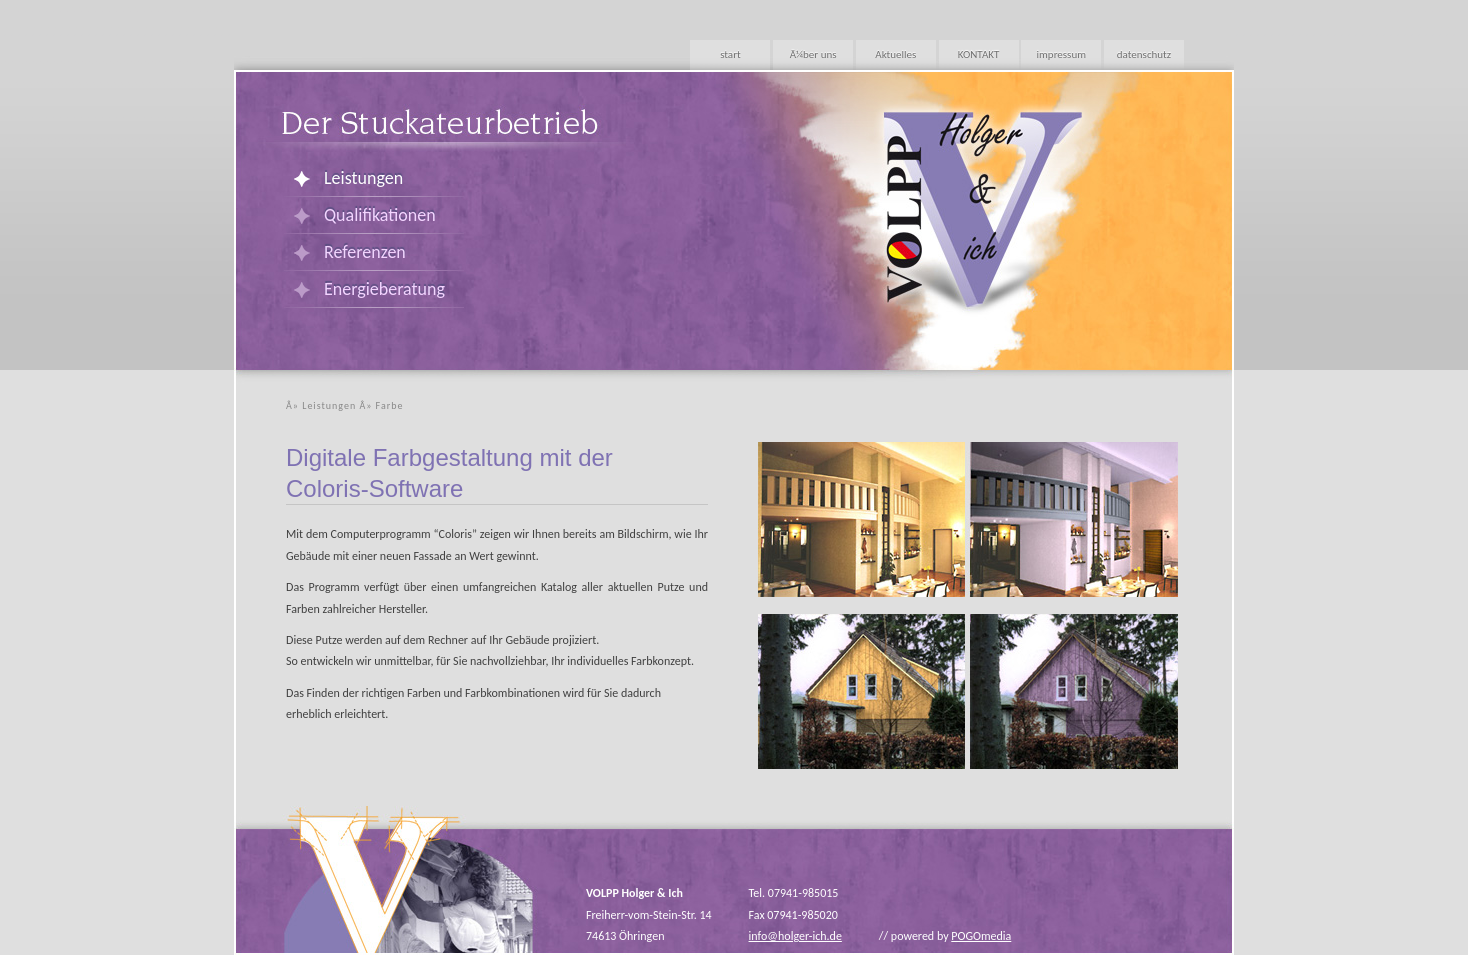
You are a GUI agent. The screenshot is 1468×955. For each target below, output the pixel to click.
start (730, 54)
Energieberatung (384, 289)
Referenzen (365, 252)
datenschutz (1144, 54)
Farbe (390, 405)
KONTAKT (979, 54)
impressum (1061, 54)
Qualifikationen (380, 215)
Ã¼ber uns (813, 54)
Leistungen (363, 178)
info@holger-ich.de (795, 936)
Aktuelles (895, 54)
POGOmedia (981, 936)
